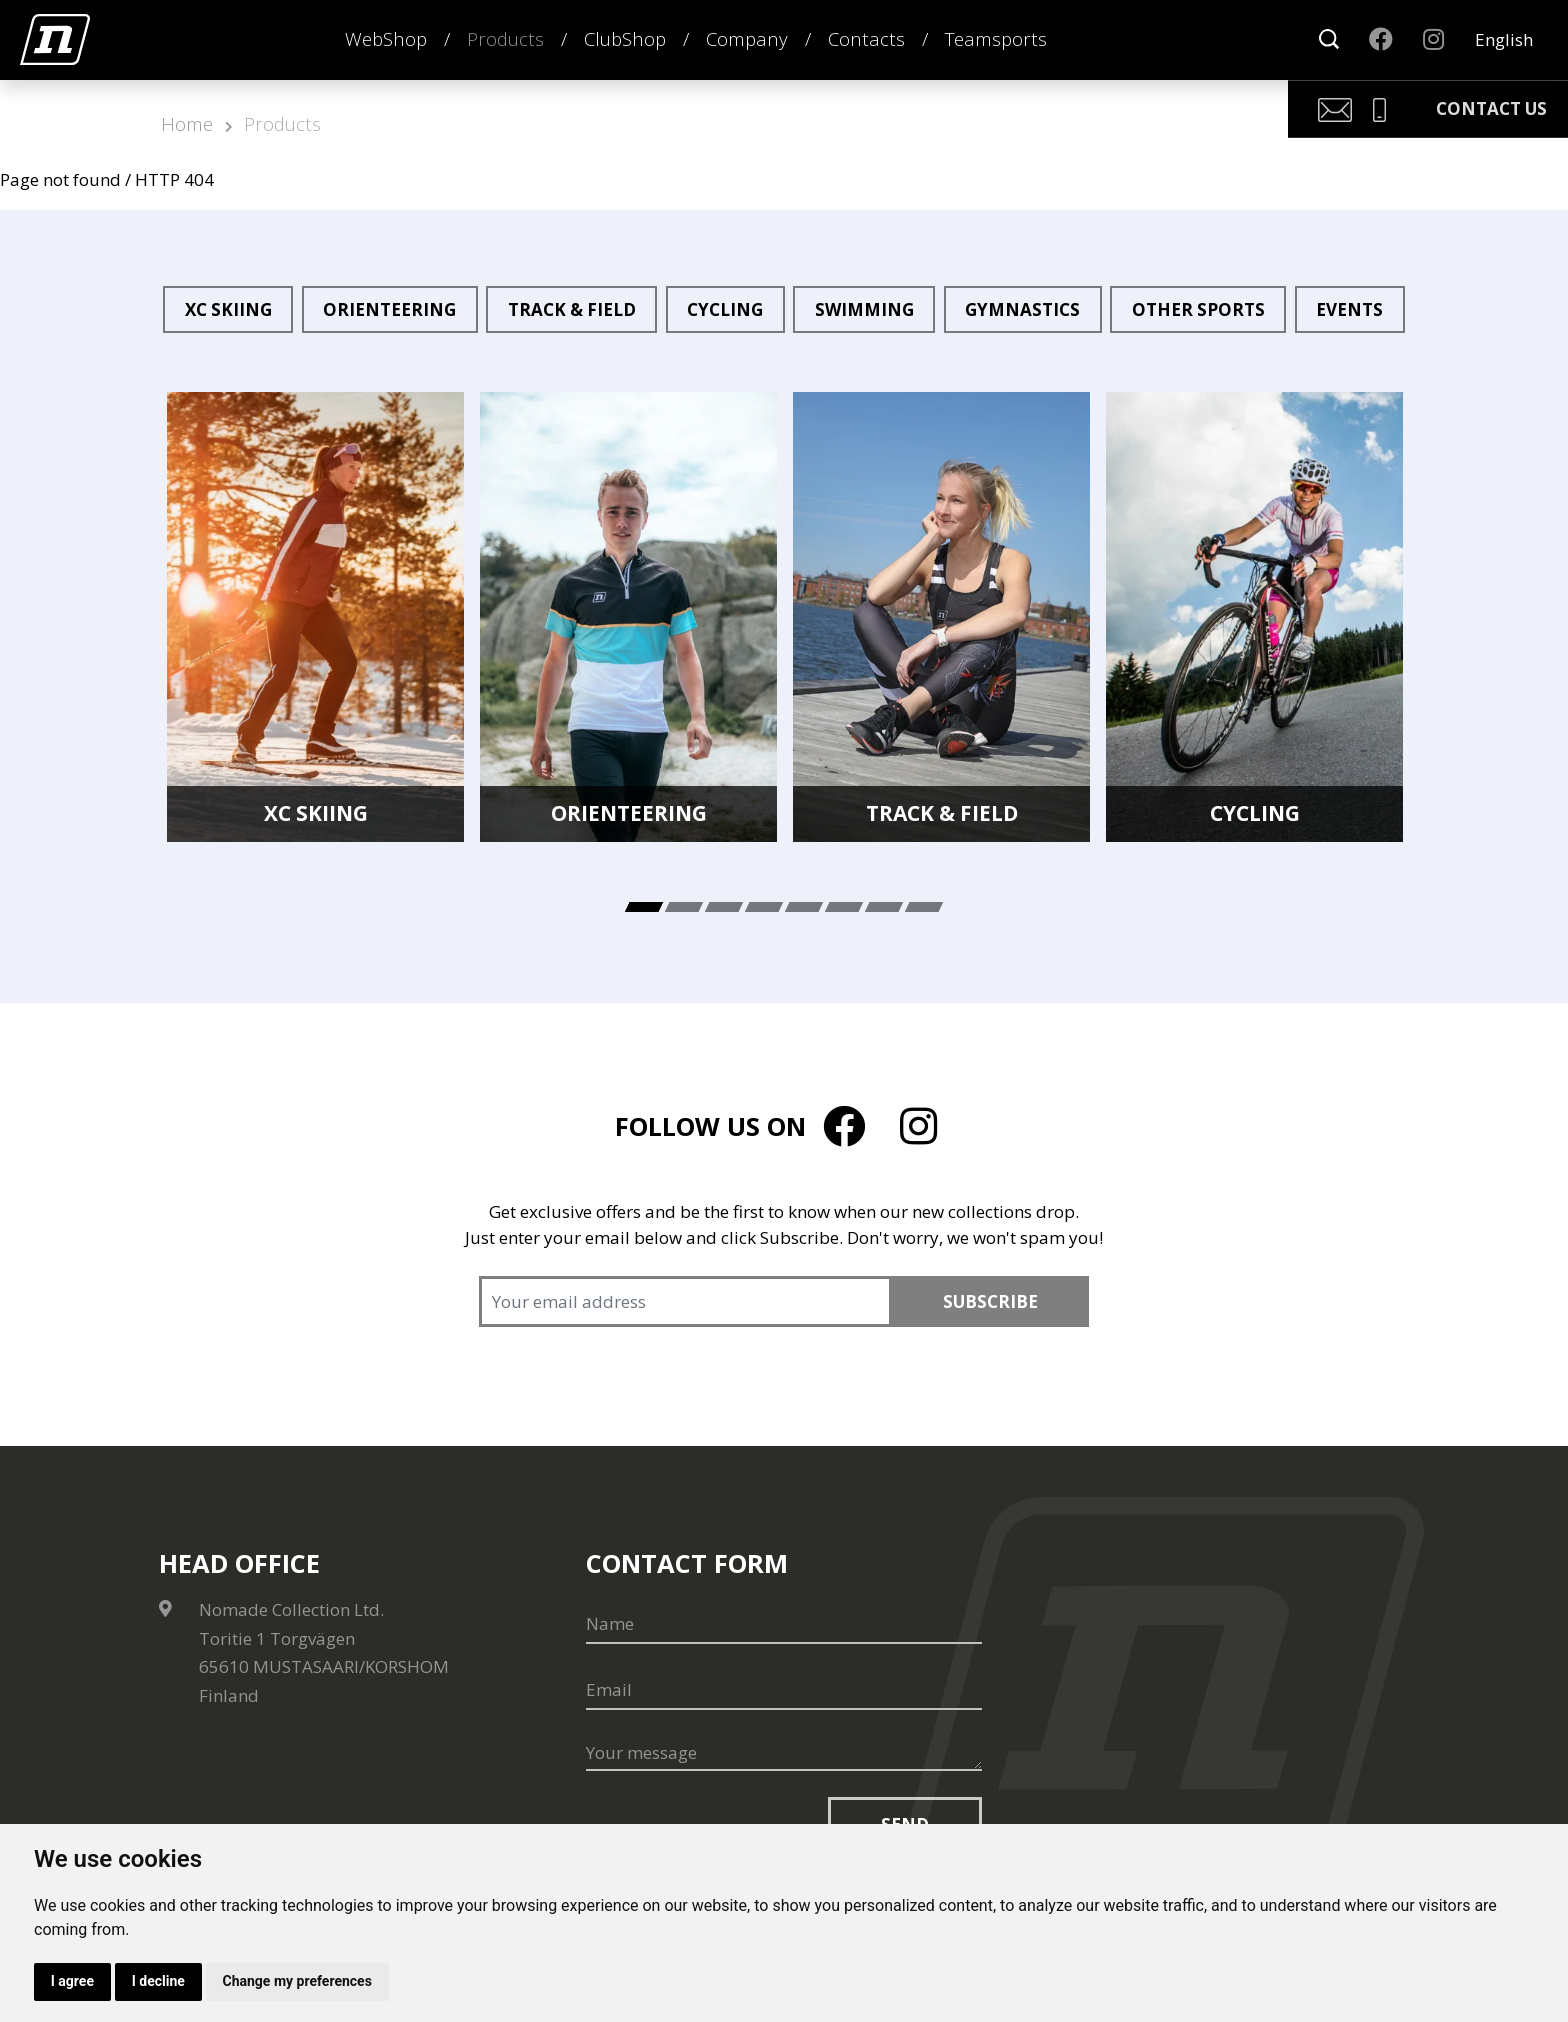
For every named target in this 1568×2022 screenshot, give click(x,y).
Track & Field (572, 309)
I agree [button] (72, 1981)
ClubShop (625, 38)
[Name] (784, 1624)
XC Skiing (228, 309)
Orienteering (389, 309)
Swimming (864, 309)
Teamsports (996, 38)
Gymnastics (1022, 309)
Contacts (866, 38)
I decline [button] (158, 1981)
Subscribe (990, 1301)
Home (187, 123)
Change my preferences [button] (298, 1981)
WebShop (386, 38)
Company (747, 38)
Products (505, 38)
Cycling (725, 309)
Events (1349, 309)
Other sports (1198, 309)
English (1504, 39)
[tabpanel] (315, 617)
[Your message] (784, 1754)
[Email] (784, 1690)
